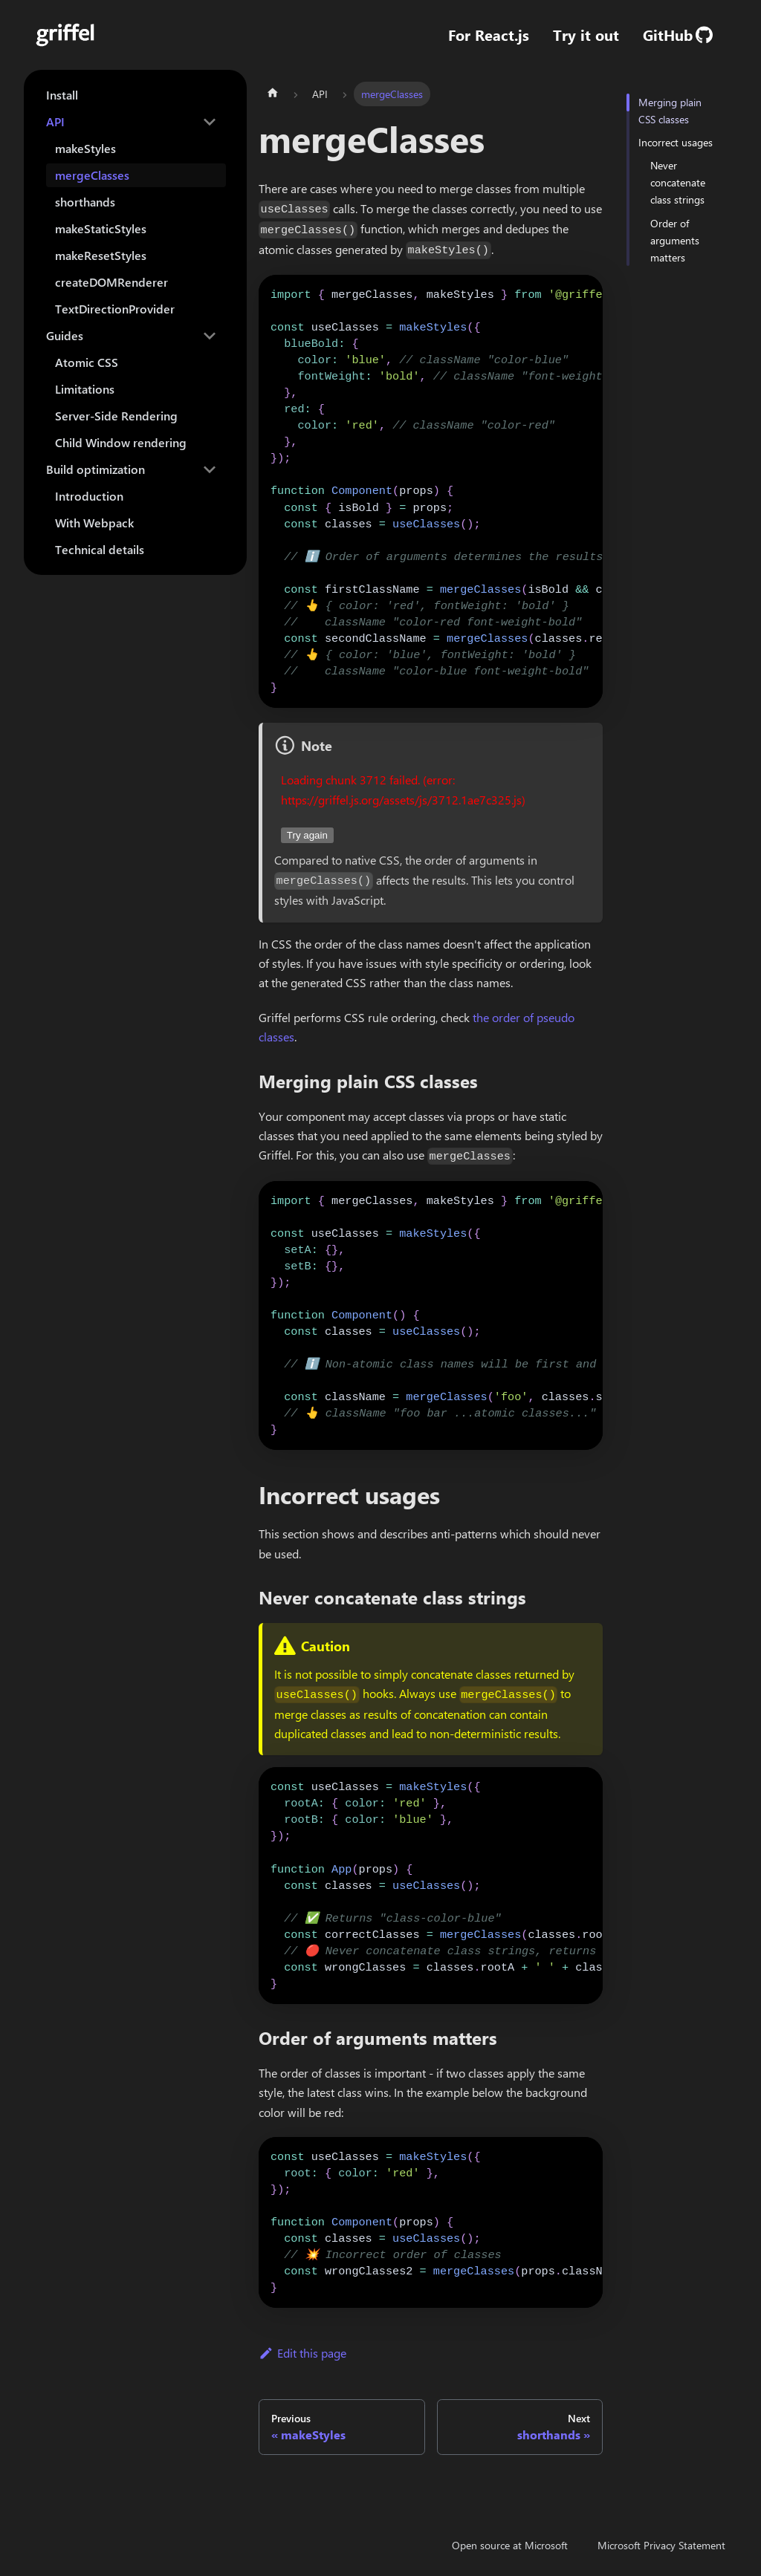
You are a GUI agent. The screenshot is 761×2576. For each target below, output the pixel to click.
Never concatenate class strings (677, 182)
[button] (131, 122)
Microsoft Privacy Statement (661, 2545)
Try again (307, 835)
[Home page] (273, 94)
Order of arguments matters (674, 240)
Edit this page (302, 2353)
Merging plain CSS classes (670, 110)
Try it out (586, 35)
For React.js (488, 35)
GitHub (678, 35)
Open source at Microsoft (510, 2545)
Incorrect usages (675, 142)
